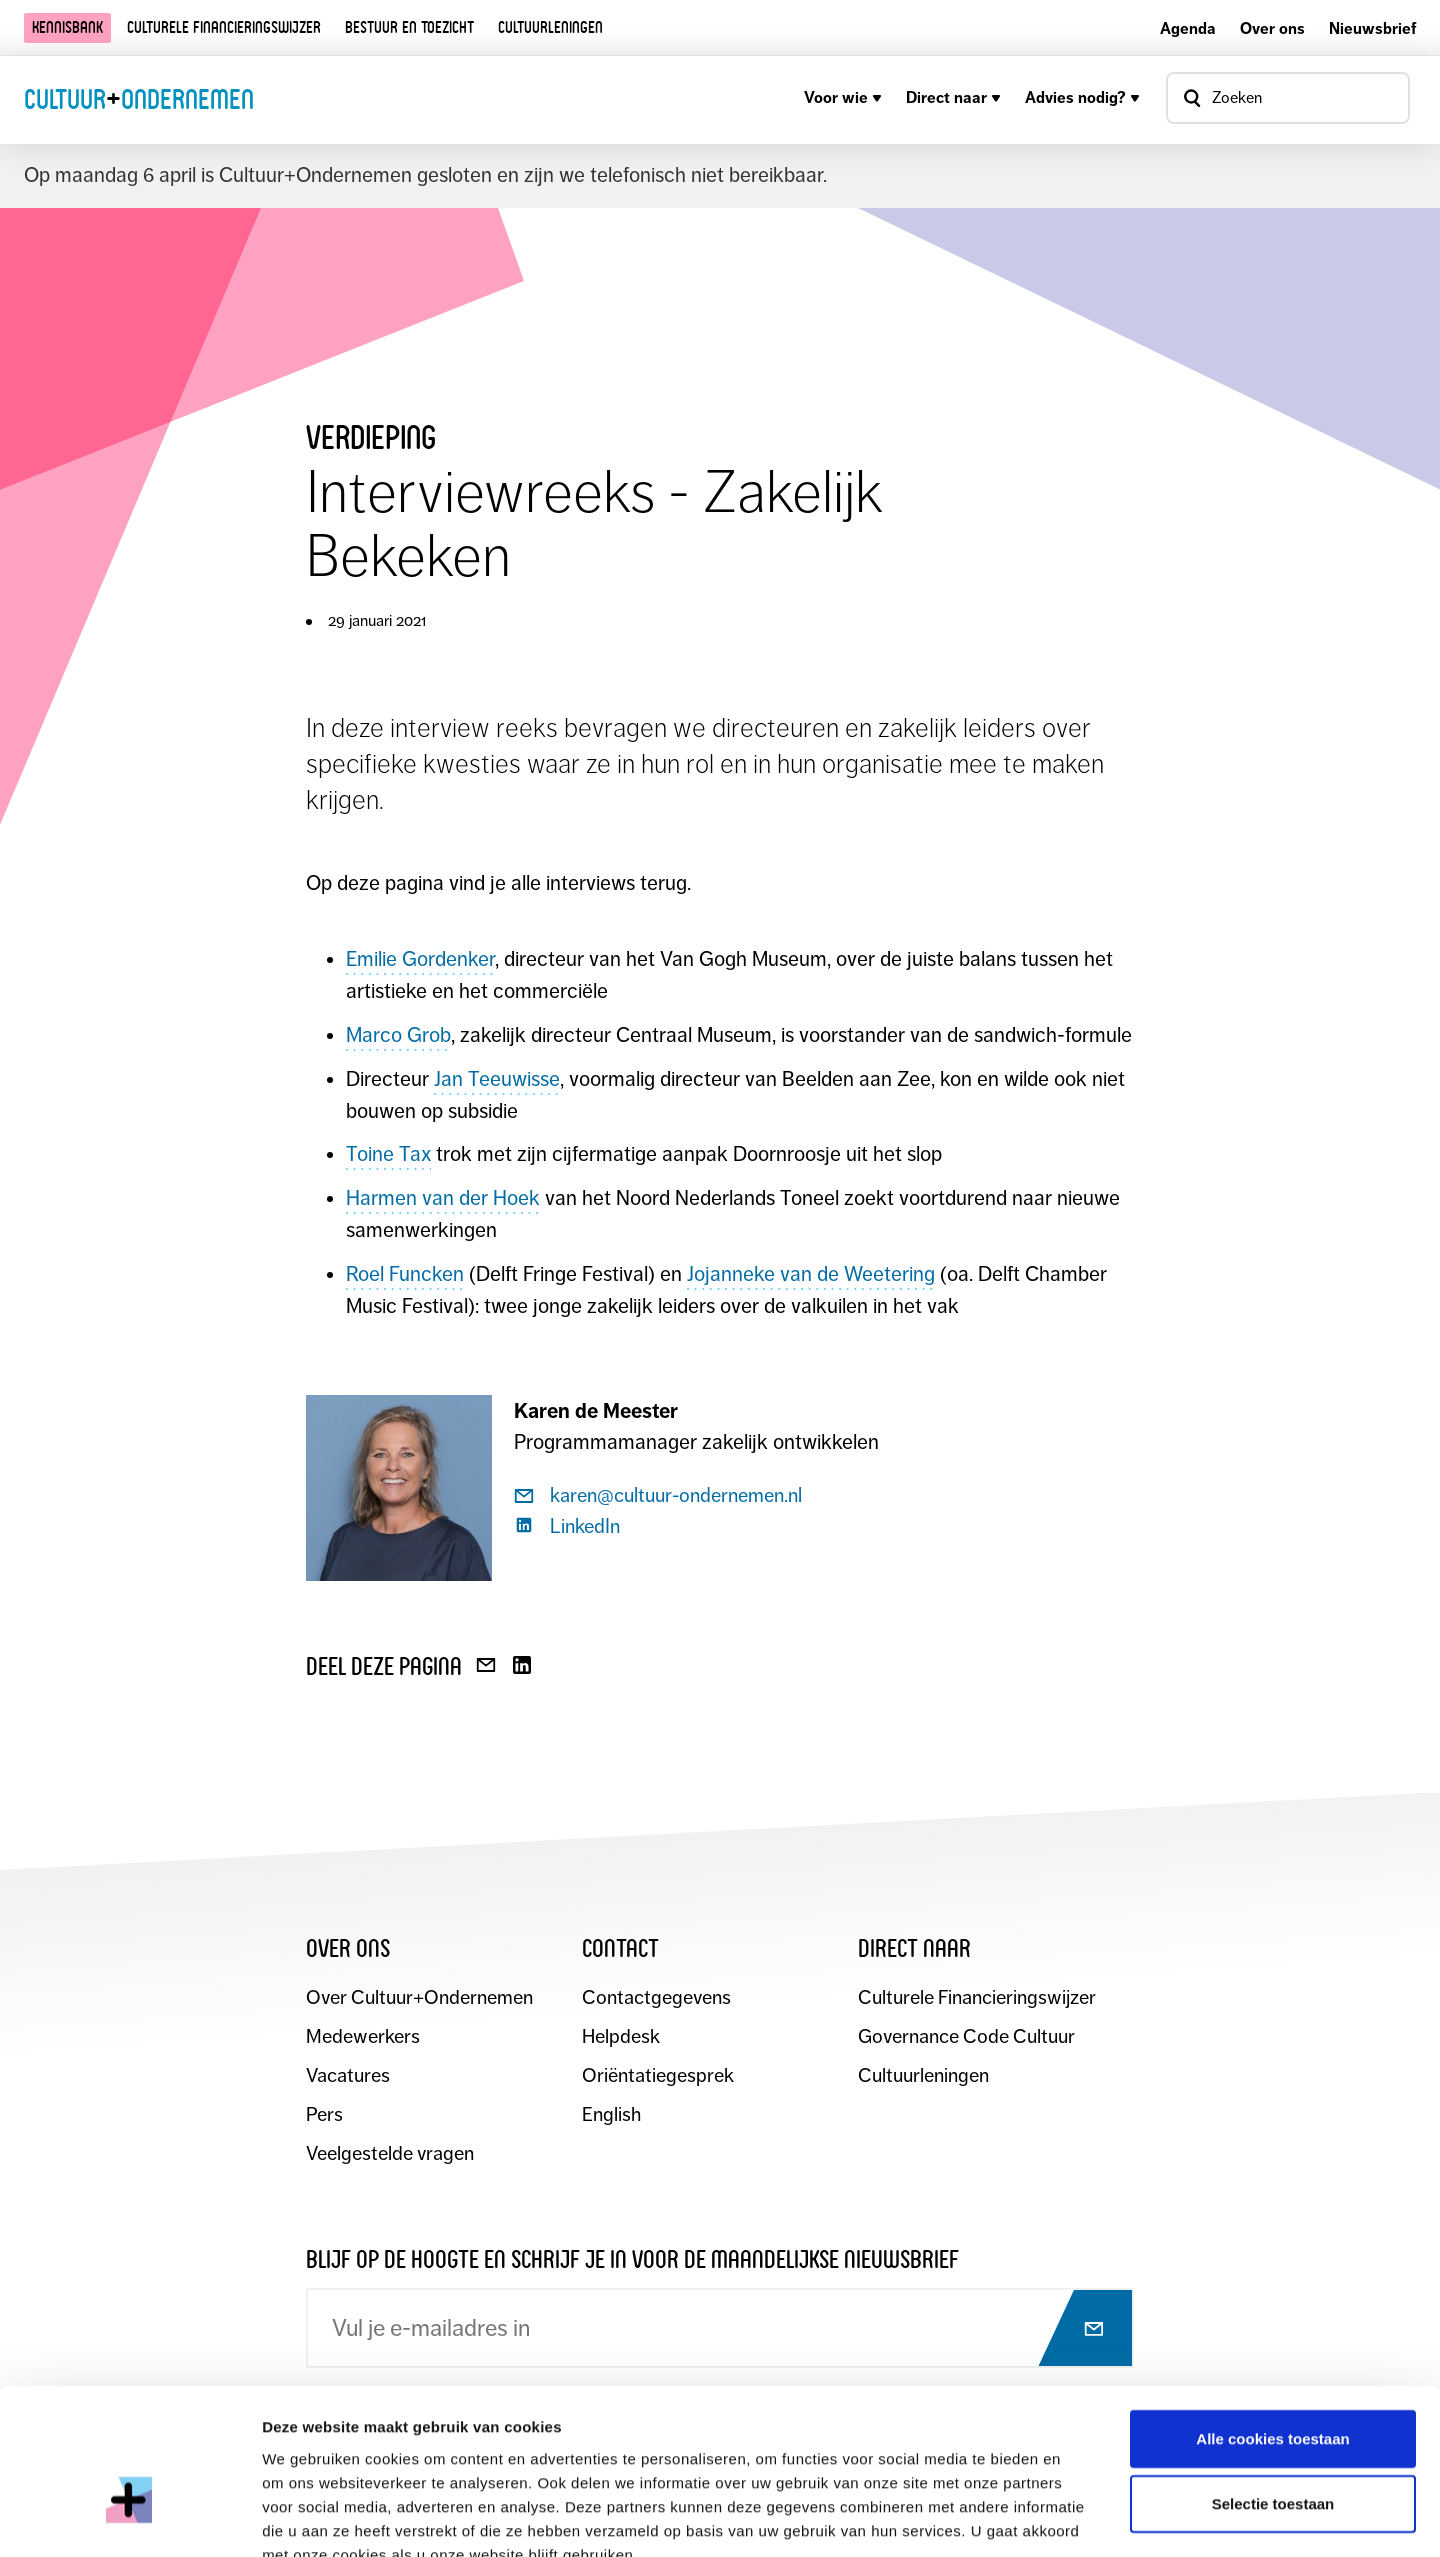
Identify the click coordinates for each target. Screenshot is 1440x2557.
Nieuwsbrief (1372, 28)
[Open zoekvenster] (1288, 98)
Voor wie (843, 97)
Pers (324, 2115)
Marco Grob (398, 1035)
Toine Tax (388, 1154)
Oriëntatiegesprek (658, 2076)
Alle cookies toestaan (1272, 2320)
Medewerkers (363, 2037)
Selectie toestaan (1273, 2386)
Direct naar (953, 97)
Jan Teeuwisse (497, 1079)
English (611, 2115)
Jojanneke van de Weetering (811, 1274)
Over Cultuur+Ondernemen (420, 1998)
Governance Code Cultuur (967, 2037)
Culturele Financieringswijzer (977, 1998)
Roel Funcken (405, 1274)
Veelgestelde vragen (390, 2154)
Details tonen (1080, 2517)
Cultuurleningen (550, 27)
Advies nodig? (1082, 97)
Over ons (1272, 28)
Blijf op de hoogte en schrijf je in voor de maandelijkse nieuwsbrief (632, 2259)
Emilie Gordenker (420, 959)
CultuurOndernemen (139, 99)
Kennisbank (67, 27)
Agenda (1188, 28)
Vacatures (348, 2076)
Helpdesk (621, 2037)
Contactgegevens (656, 1998)
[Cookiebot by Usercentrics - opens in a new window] (129, 2518)
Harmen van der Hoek (443, 1198)
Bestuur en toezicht (409, 27)
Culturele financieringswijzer (224, 27)
